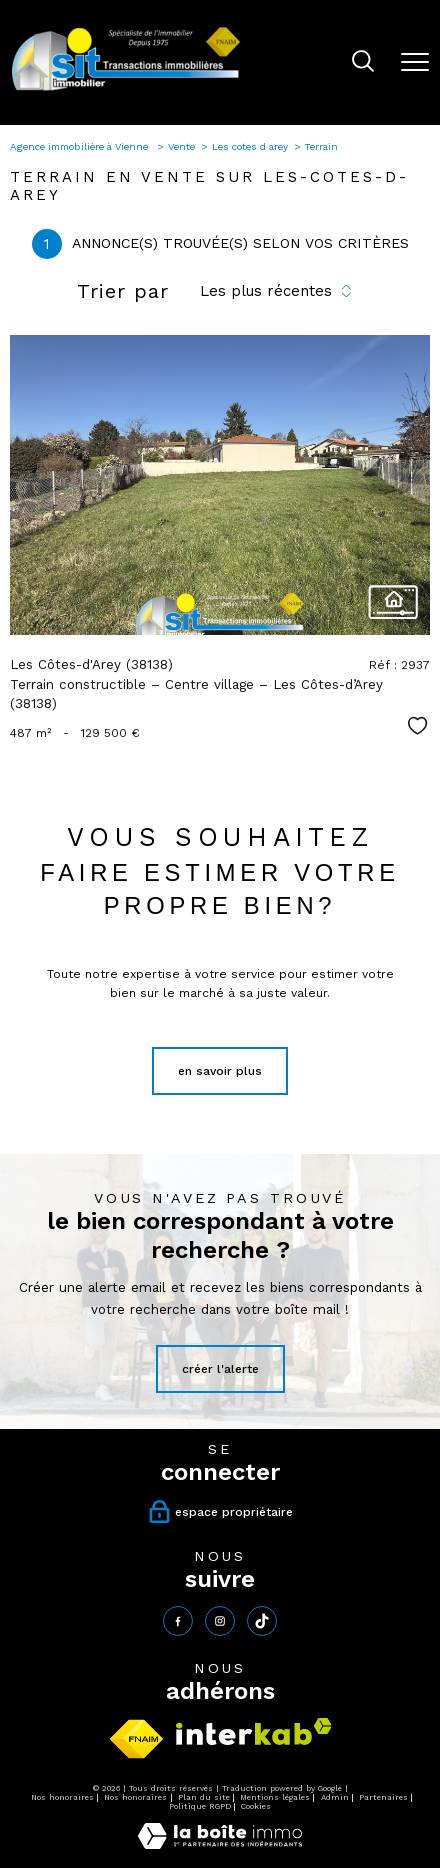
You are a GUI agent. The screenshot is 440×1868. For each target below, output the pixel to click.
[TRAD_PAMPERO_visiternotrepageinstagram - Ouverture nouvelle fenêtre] (220, 1621)
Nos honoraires (62, 1797)
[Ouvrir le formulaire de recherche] (363, 63)
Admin (335, 1797)
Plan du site (204, 1797)
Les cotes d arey (250, 146)
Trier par (123, 291)
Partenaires (383, 1797)
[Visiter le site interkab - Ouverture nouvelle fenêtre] (254, 1731)
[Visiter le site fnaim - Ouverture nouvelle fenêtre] (136, 1739)
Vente (181, 146)
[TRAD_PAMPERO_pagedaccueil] (126, 90)
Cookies (256, 1806)
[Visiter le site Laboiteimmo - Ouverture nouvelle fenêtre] (220, 1845)
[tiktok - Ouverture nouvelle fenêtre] (262, 1621)
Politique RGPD (200, 1806)
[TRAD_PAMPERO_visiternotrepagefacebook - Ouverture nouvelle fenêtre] (178, 1621)
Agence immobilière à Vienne (80, 146)
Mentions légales (275, 1797)
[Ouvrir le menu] (415, 62)
